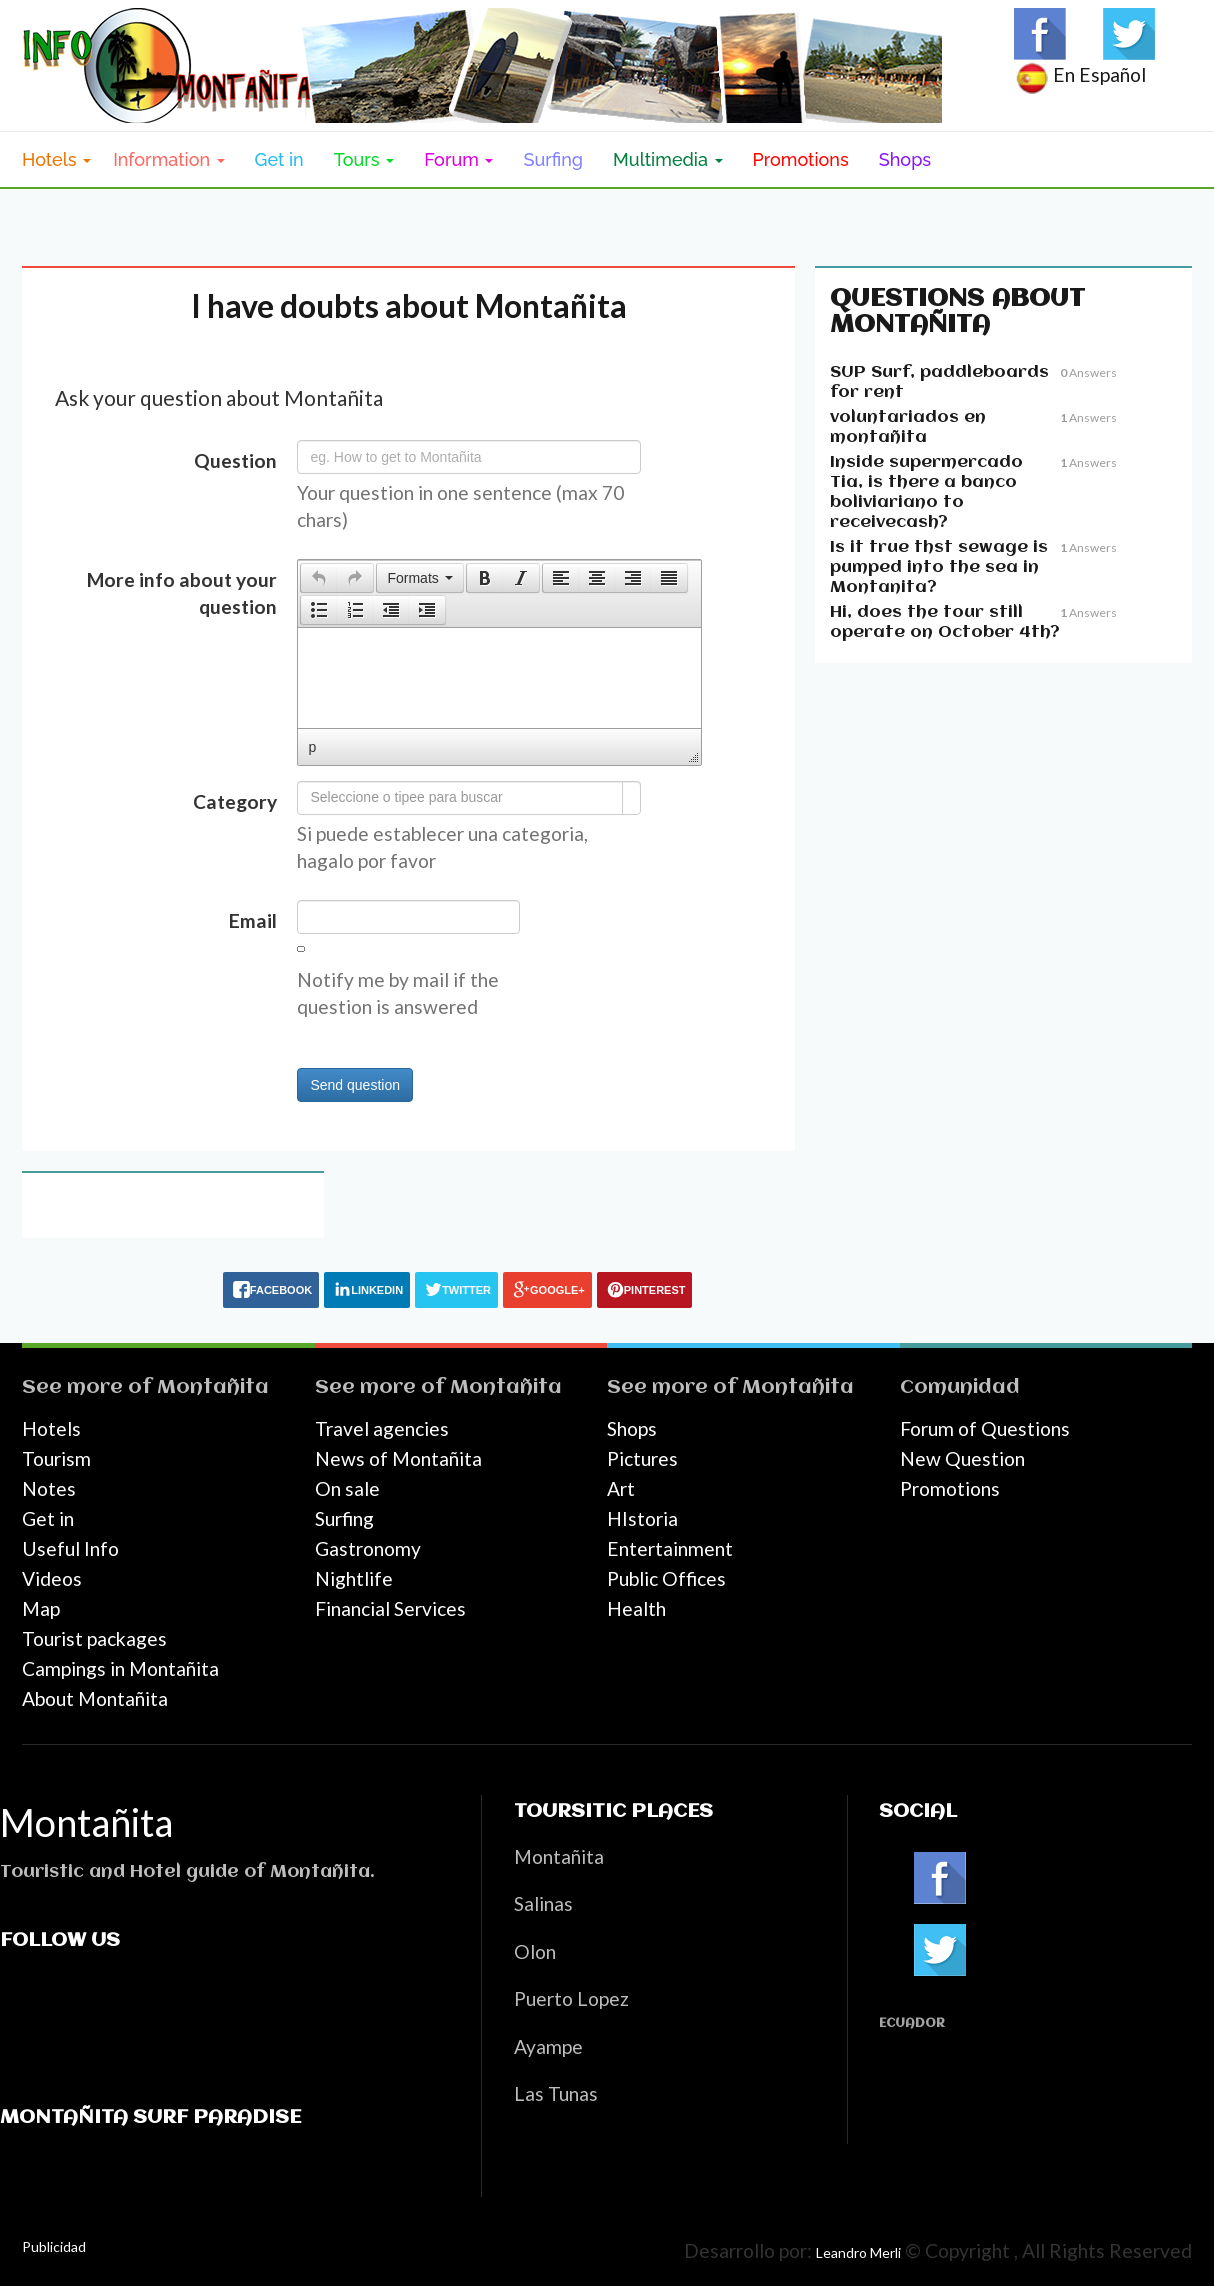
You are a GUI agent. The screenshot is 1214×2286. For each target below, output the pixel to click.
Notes (49, 1488)
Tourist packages (94, 1638)
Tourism (56, 1458)
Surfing (553, 159)
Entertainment (670, 1548)
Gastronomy (368, 1548)
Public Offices (666, 1578)
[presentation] (319, 578)
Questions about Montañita (957, 312)
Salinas (543, 1903)
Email (253, 920)
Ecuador (912, 2023)
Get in (279, 159)
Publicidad (54, 2246)
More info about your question (182, 593)
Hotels (51, 1428)
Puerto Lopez (571, 1998)
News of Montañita (398, 1458)
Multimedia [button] (667, 159)
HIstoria (642, 1518)
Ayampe (548, 2046)
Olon (535, 1951)
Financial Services (390, 1608)
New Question (962, 1458)
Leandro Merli (858, 2252)
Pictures (642, 1458)
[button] (318, 578)
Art (621, 1488)
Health (636, 1608)
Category (235, 801)
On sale (347, 1488)
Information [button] (168, 159)
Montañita (213, 1387)
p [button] (312, 747)
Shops (905, 159)
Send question (355, 1085)
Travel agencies (382, 1428)
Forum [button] (458, 159)
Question (235, 460)
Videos (52, 1578)
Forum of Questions (985, 1428)
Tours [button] (364, 159)
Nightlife (354, 1578)
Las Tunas (556, 2093)
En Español (1080, 74)
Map (41, 1608)
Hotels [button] (56, 159)
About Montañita (95, 1698)
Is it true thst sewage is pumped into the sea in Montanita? (939, 567)
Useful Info (70, 1548)
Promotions (801, 159)
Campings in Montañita (120, 1668)
